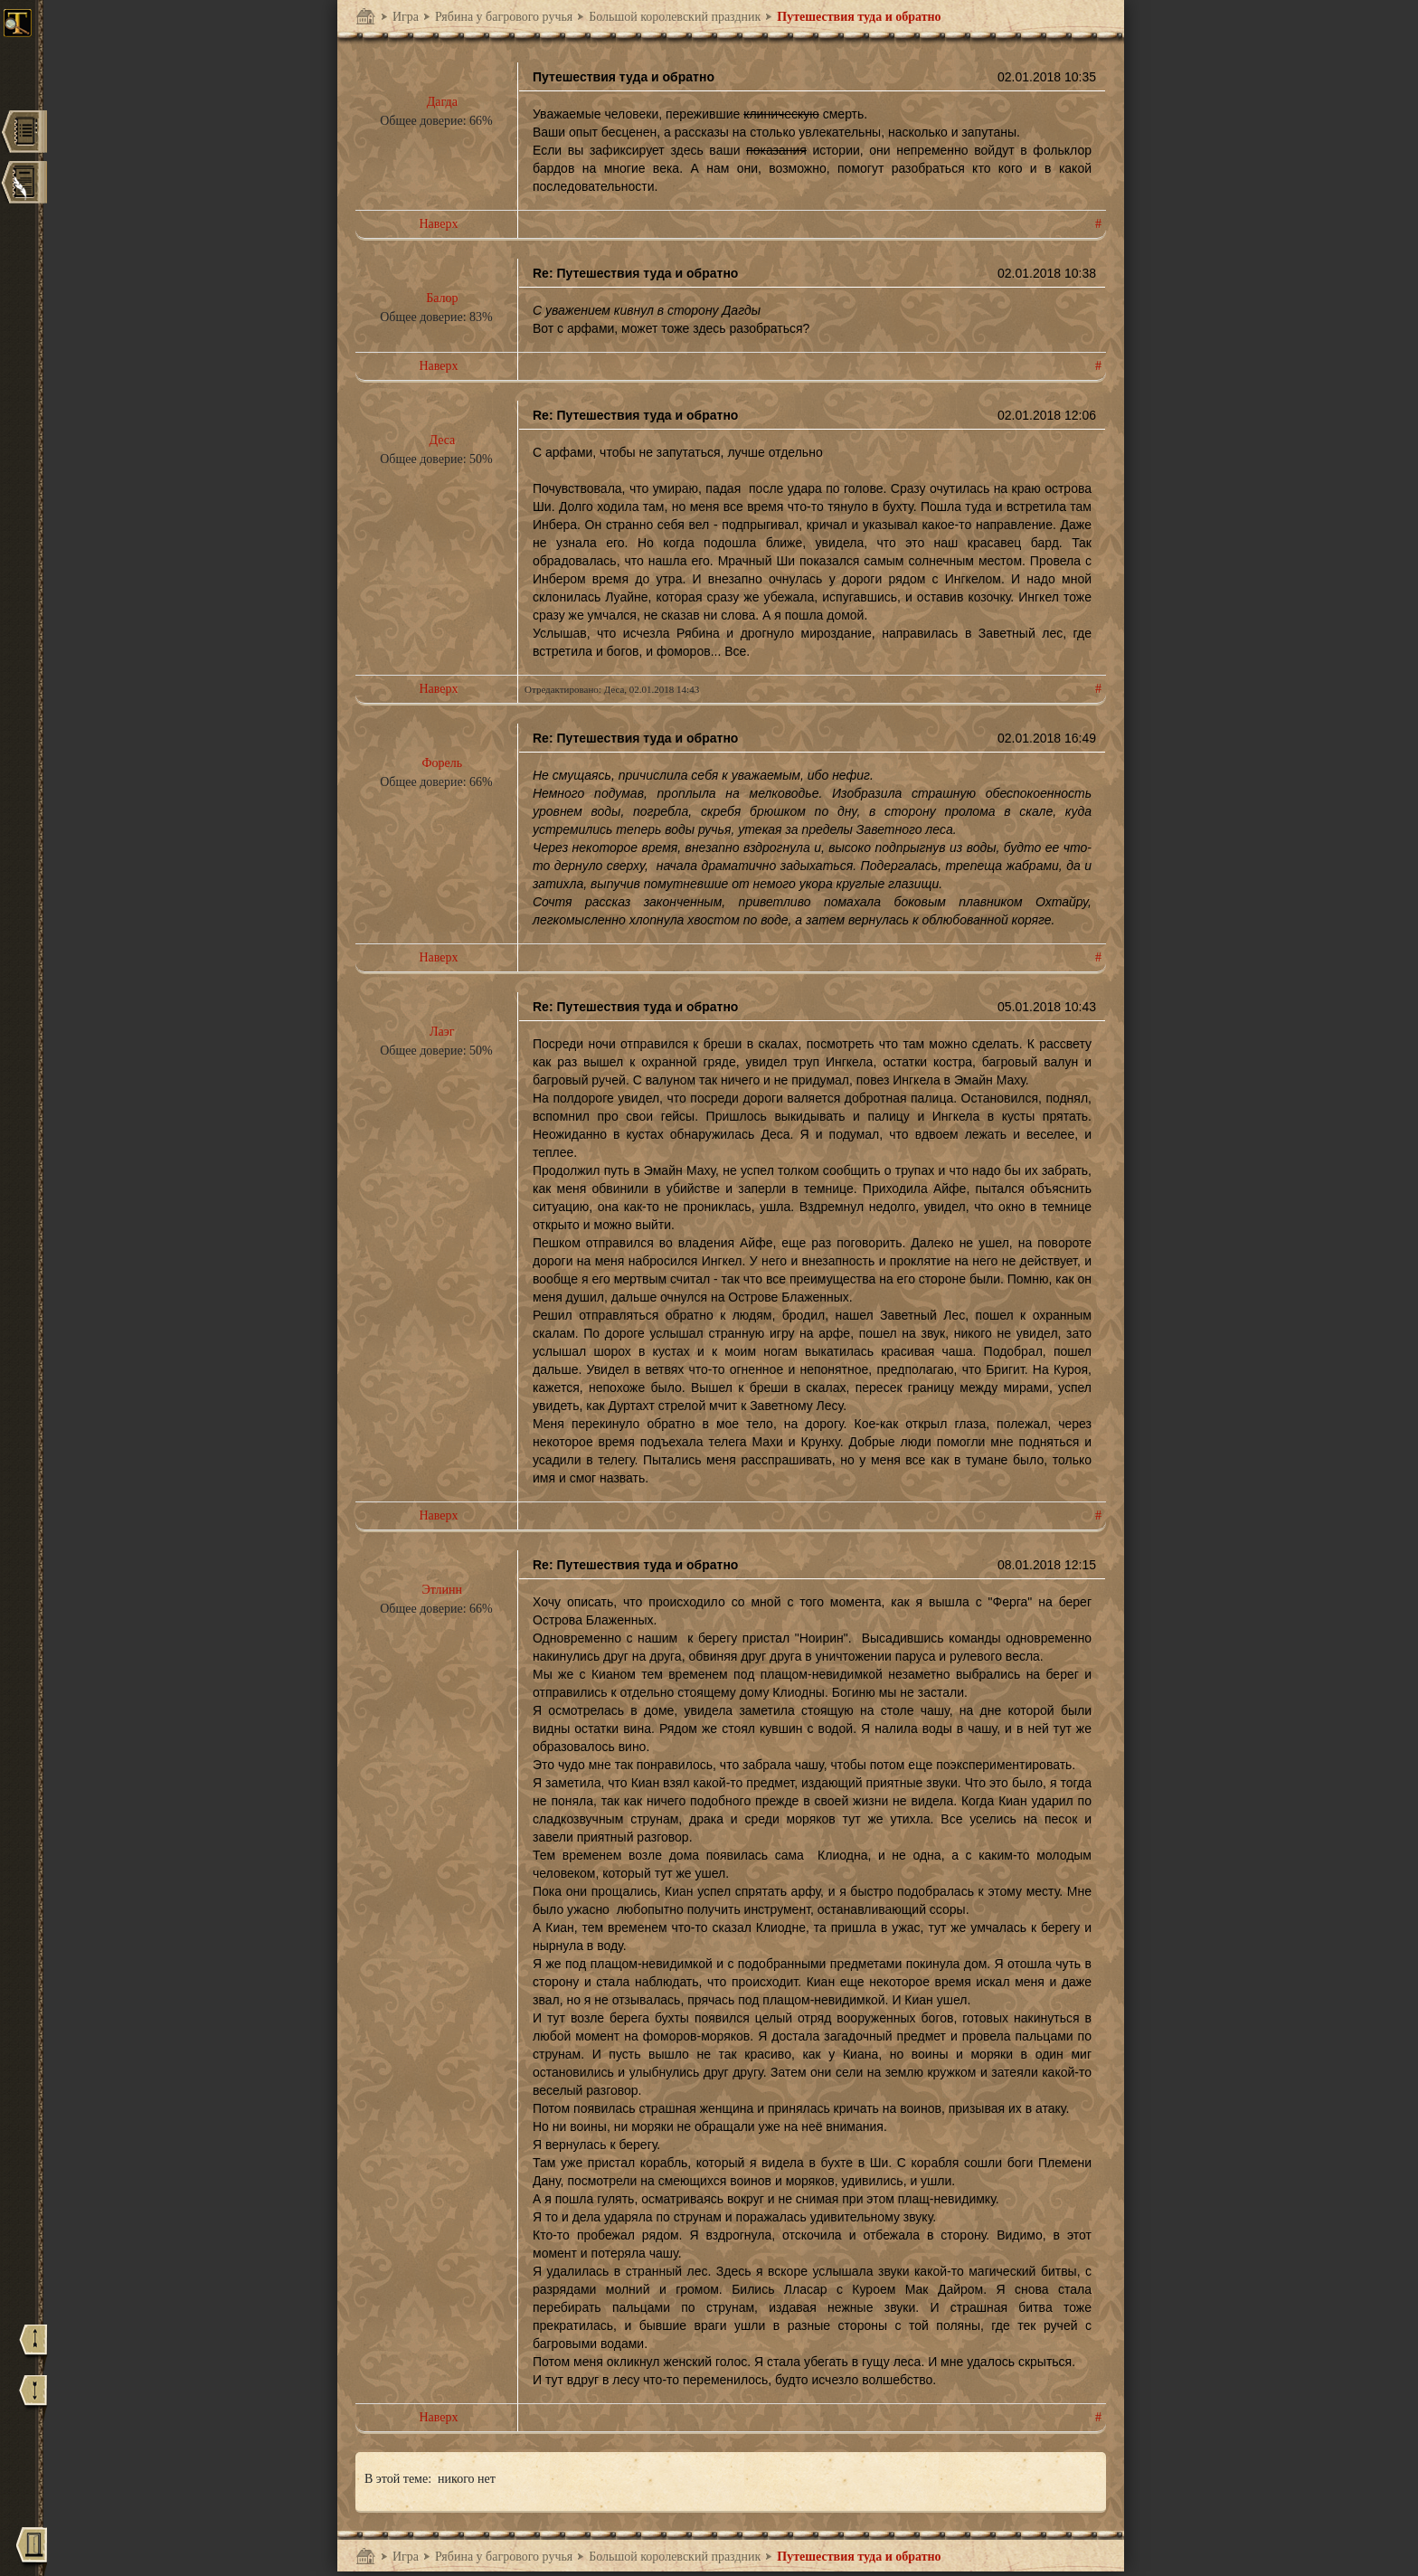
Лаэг (442, 1031)
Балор (442, 298)
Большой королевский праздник (675, 17)
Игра (405, 17)
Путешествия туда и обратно (859, 17)
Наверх (438, 224)
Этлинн (442, 1589)
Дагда (442, 102)
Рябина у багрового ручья (503, 17)
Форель (442, 763)
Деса (442, 440)
